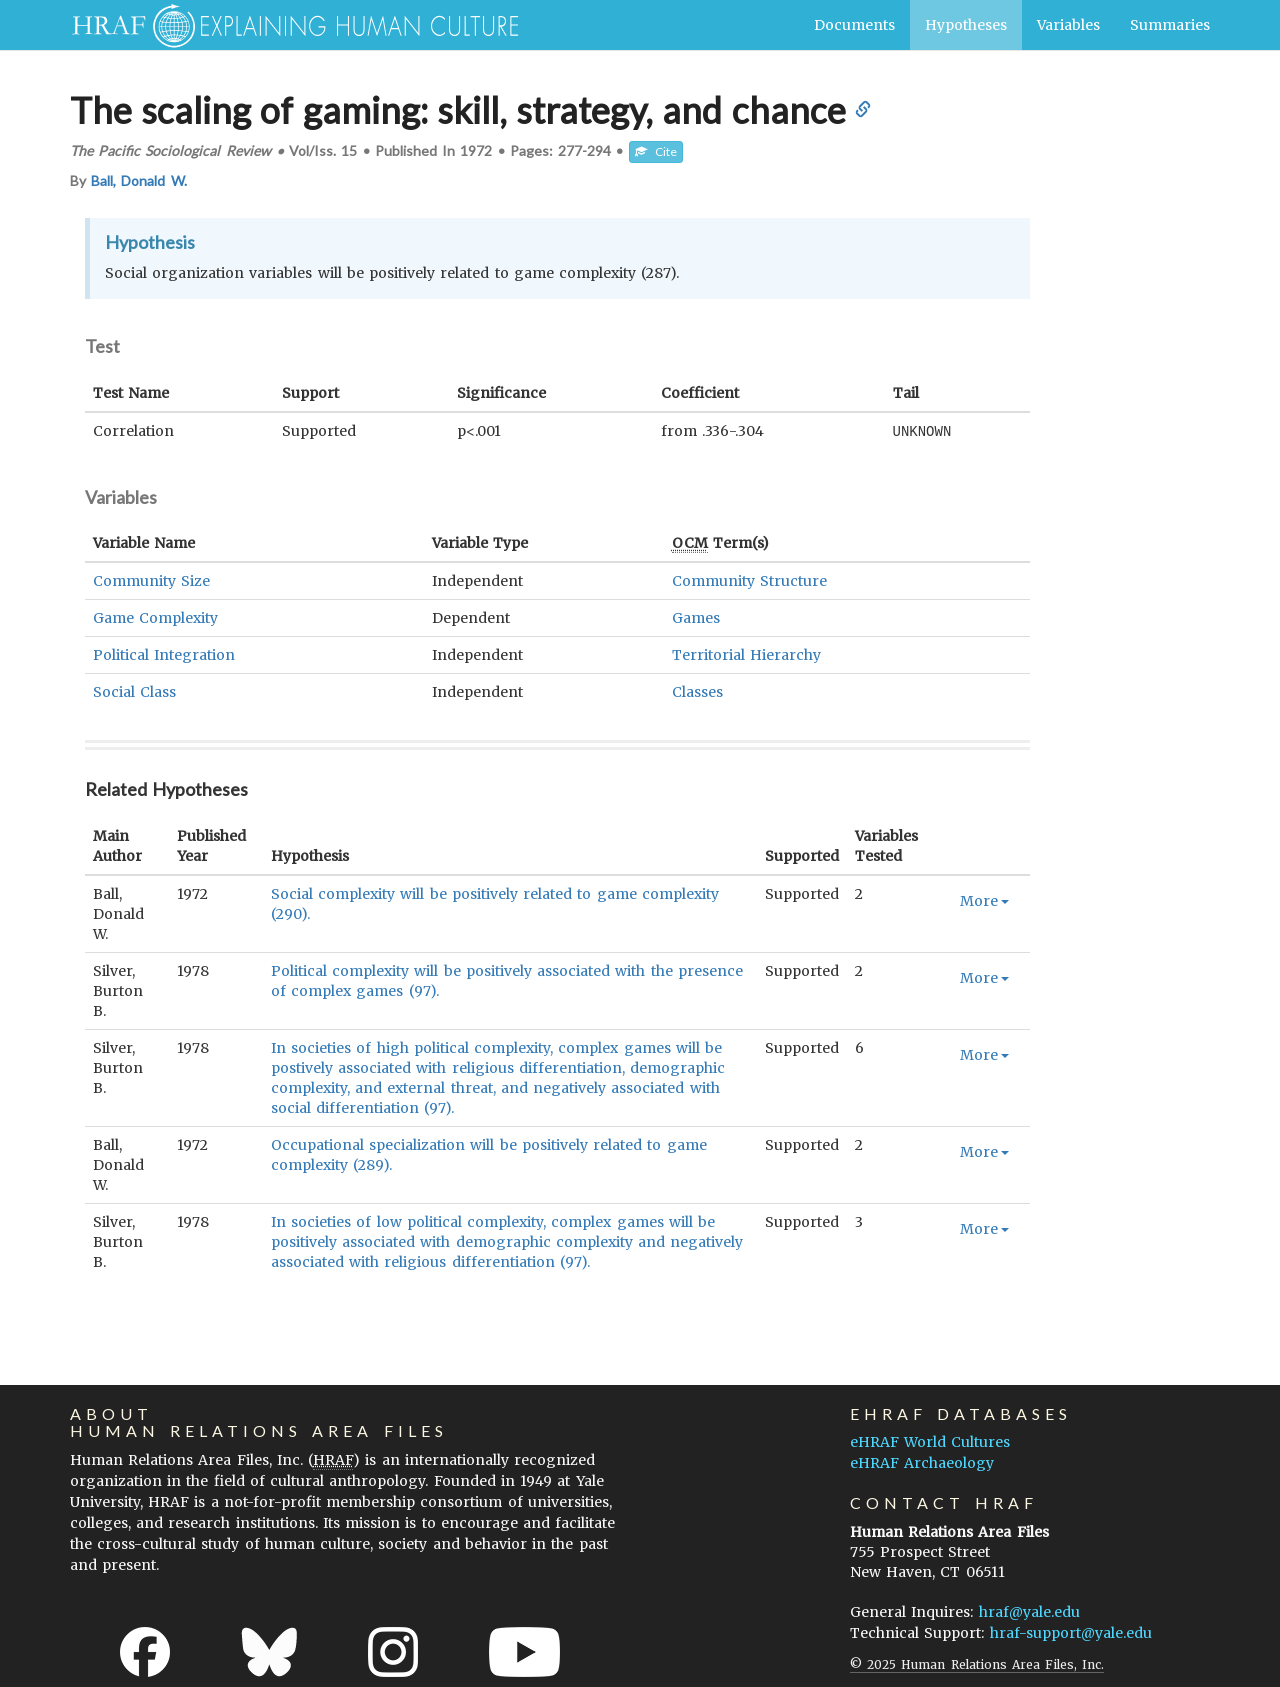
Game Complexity (155, 617)
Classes (697, 691)
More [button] (984, 900)
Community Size (151, 580)
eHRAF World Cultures (930, 1441)
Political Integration (164, 654)
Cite (656, 151)
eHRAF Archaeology (922, 1462)
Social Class (134, 691)
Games (696, 617)
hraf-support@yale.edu (1071, 1632)
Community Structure (749, 580)
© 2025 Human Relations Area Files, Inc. (977, 1663)
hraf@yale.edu (1029, 1611)
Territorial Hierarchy (746, 654)
